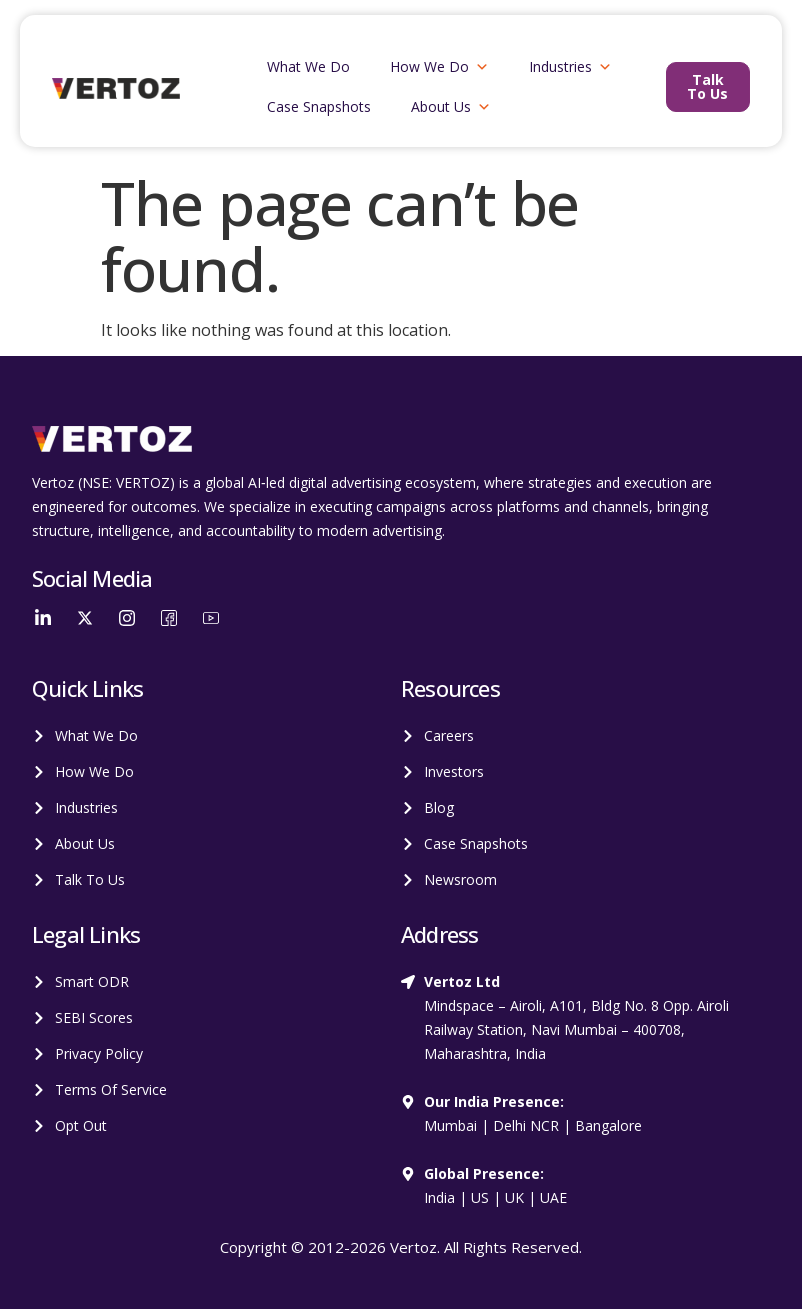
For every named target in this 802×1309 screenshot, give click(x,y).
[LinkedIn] (43, 617)
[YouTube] (211, 617)
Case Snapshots (319, 106)
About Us (451, 107)
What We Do (308, 66)
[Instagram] (127, 617)
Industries (570, 67)
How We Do (439, 67)
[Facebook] (169, 617)
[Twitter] (85, 617)
